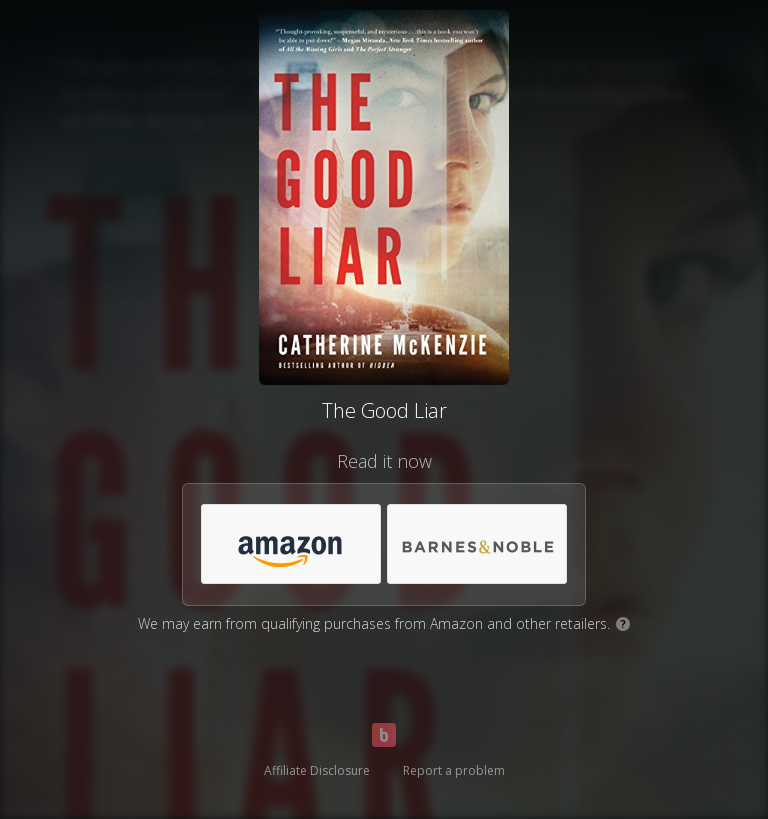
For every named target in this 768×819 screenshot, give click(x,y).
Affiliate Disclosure (317, 770)
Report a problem (454, 770)
